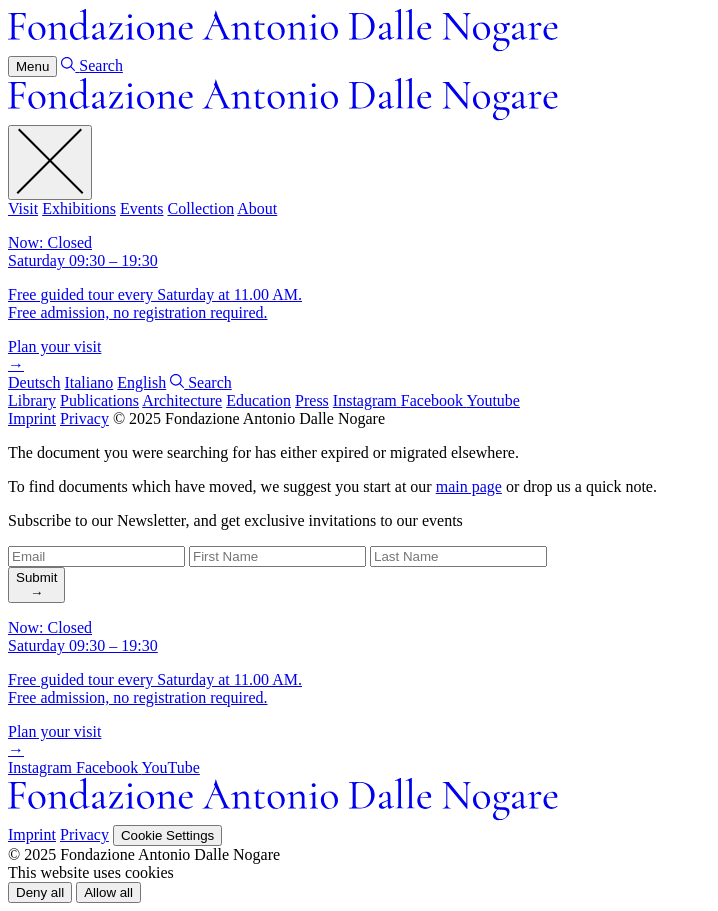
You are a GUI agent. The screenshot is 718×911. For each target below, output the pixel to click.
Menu (32, 66)
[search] (36, 585)
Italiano (88, 382)
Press (312, 400)
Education (258, 400)
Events (142, 208)
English (141, 382)
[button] (40, 892)
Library (32, 400)
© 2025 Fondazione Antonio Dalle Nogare (249, 418)
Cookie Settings (167, 835)
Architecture (182, 400)
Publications (99, 400)
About (257, 208)
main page (469, 486)
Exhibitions (79, 208)
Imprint (32, 418)
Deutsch (34, 382)
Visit (23, 208)
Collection (200, 208)
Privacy (84, 418)
